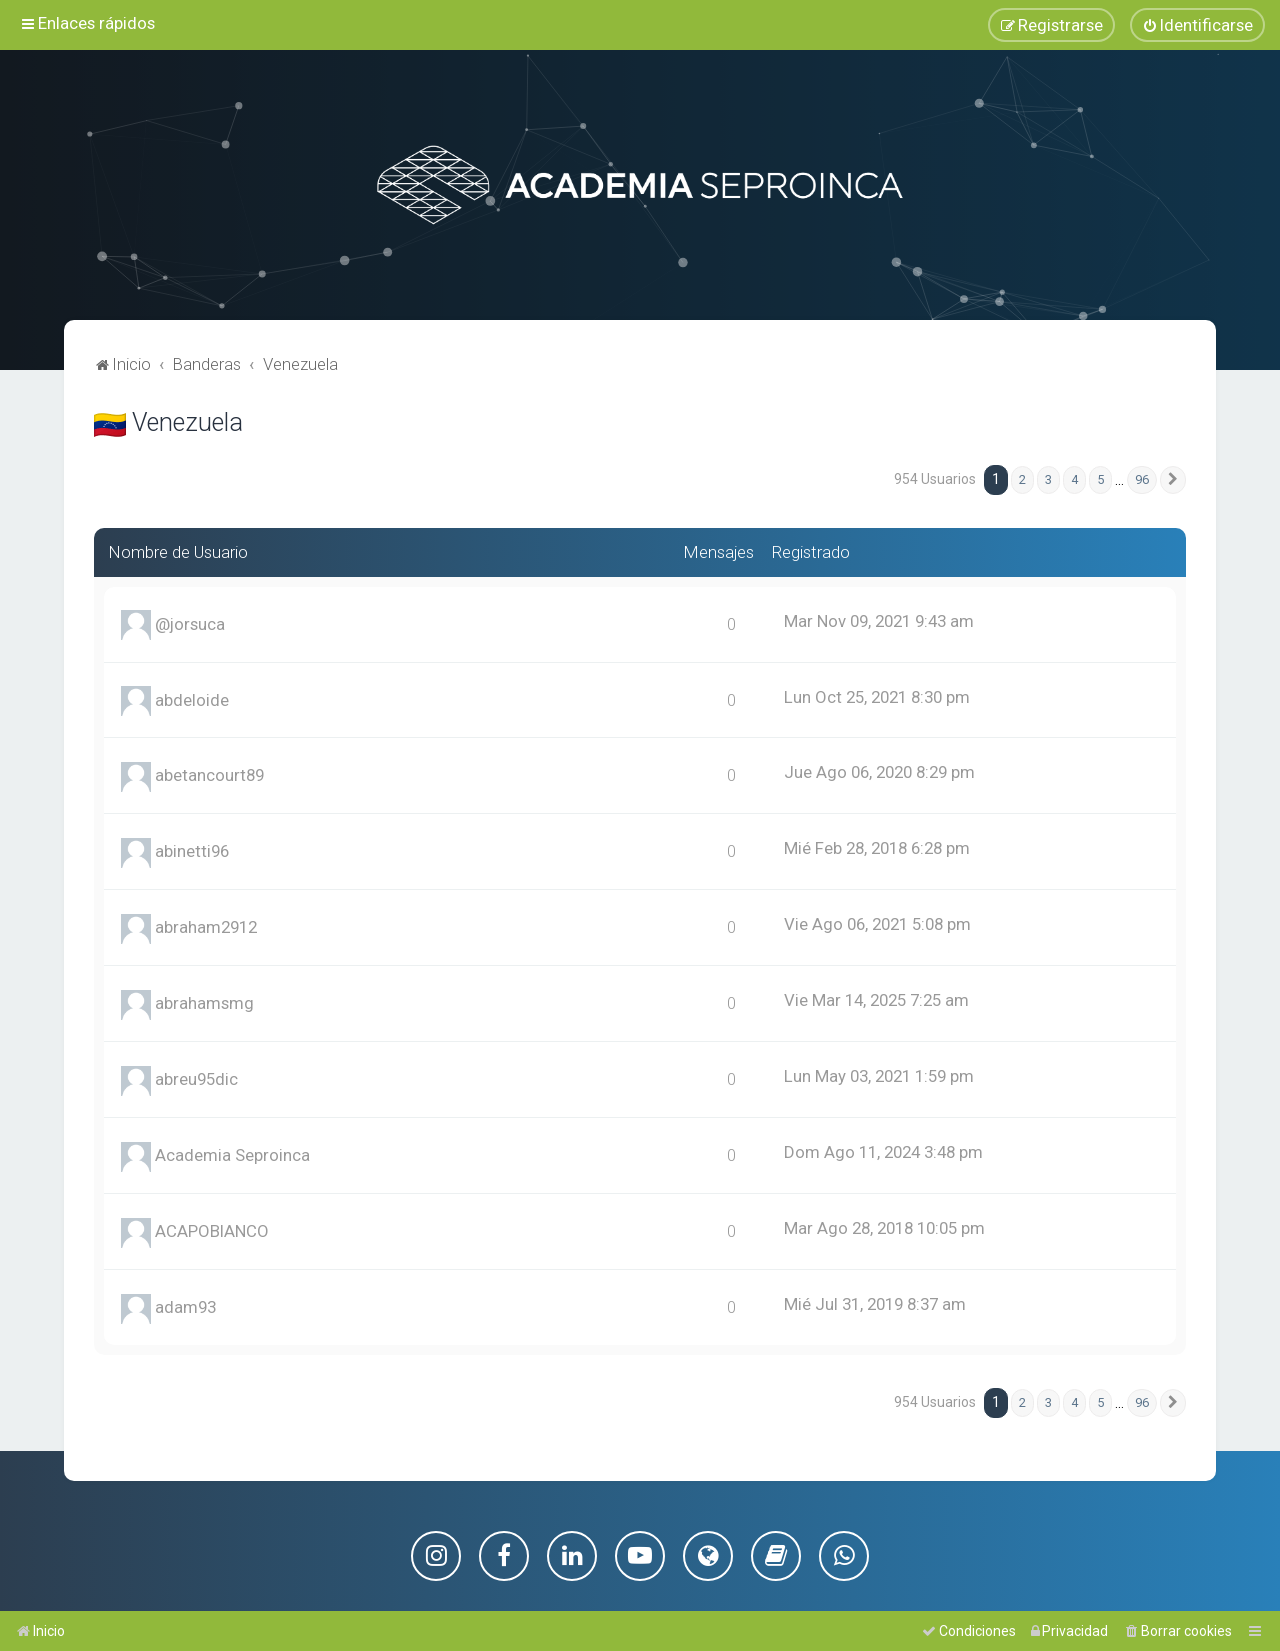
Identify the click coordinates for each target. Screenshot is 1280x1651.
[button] (1173, 480)
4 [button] (1074, 479)
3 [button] (1048, 479)
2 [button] (1022, 479)
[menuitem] (1197, 25)
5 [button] (1100, 479)
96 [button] (1142, 479)
